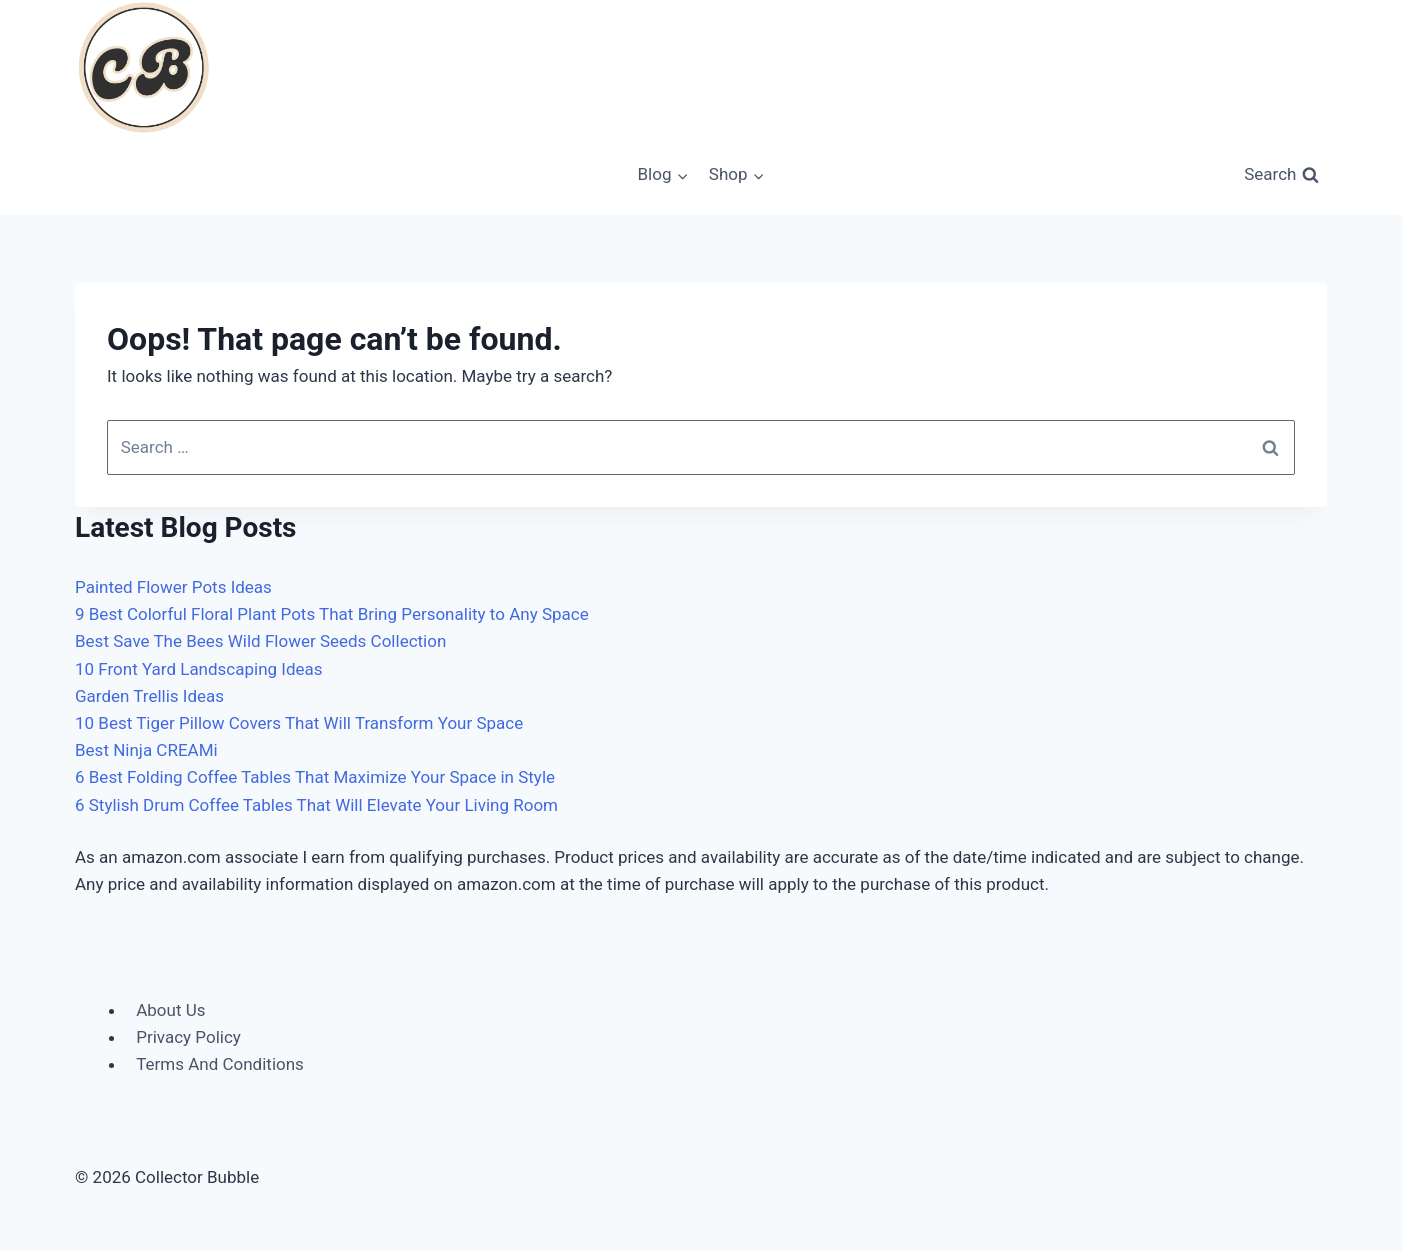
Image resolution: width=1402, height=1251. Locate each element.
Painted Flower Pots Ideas (173, 587)
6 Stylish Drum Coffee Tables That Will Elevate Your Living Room (316, 805)
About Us (170, 1010)
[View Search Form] (1281, 175)
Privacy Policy (188, 1037)
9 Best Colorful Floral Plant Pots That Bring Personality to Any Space (332, 614)
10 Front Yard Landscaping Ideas (199, 669)
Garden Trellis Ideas (149, 696)
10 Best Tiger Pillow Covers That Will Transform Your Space (299, 723)
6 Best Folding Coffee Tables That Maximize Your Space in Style (315, 777)
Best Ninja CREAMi (146, 750)
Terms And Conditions (220, 1064)
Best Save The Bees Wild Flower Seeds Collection (260, 641)
